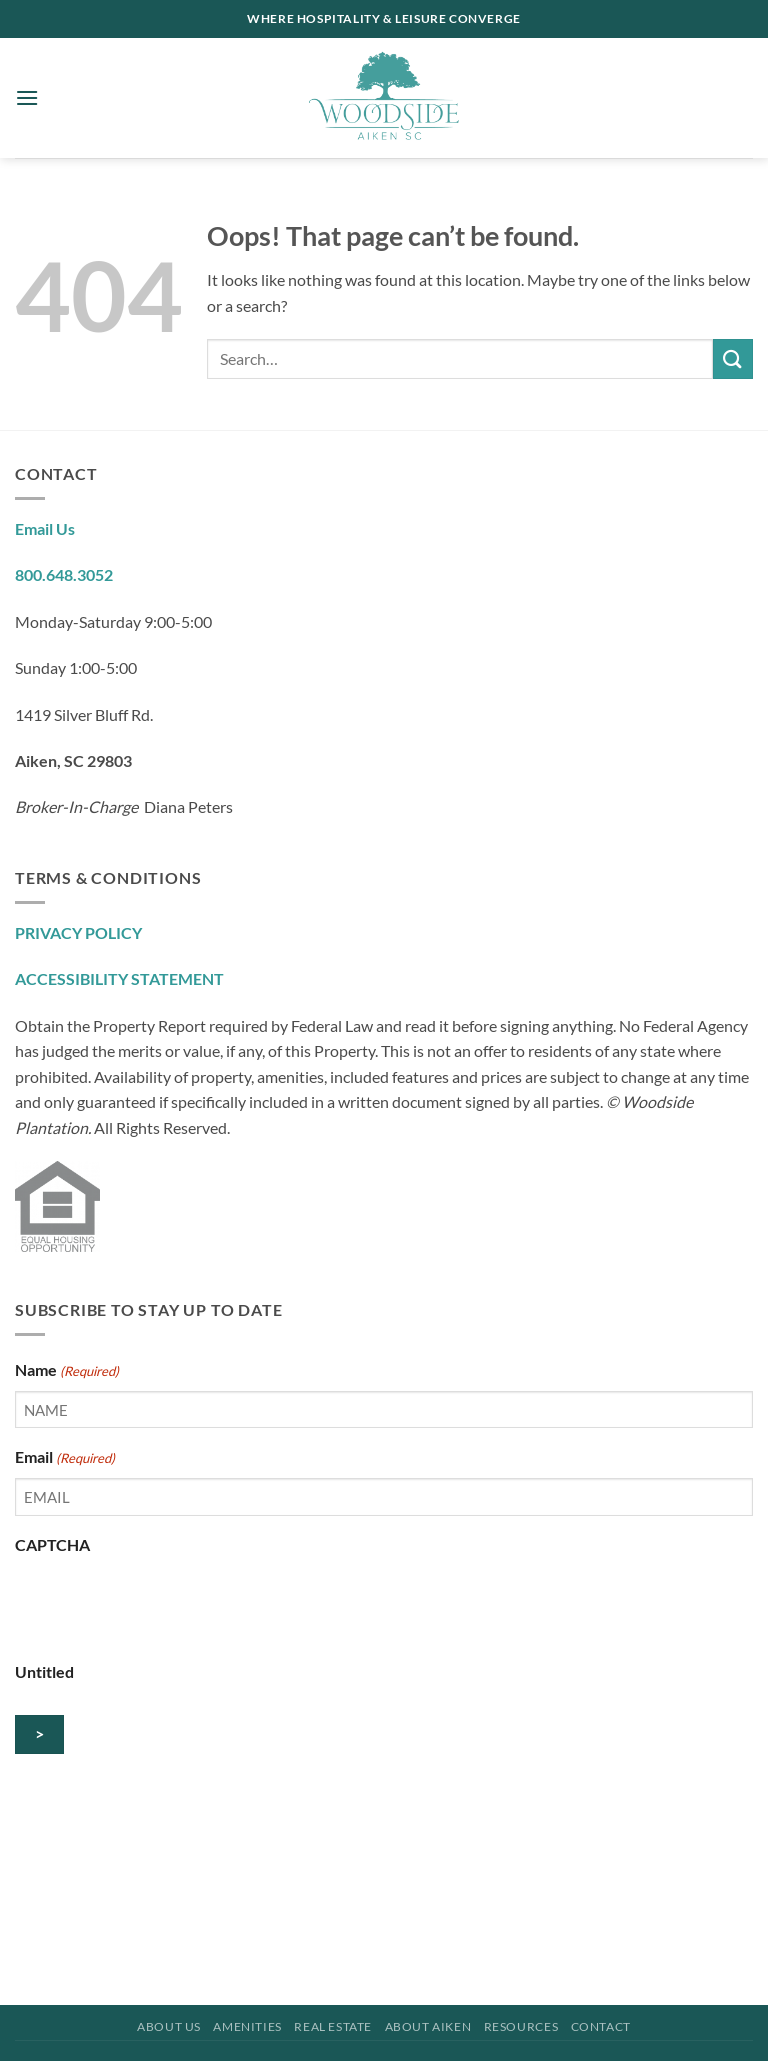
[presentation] (167, 1604)
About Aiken (428, 2026)
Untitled (44, 1671)
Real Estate (333, 2026)
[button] (27, 97)
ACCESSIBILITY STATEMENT (119, 978)
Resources (521, 2026)
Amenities (247, 2026)
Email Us (45, 528)
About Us (169, 2026)
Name (67, 1371)
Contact (601, 2026)
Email (65, 1458)
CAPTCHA (52, 1544)
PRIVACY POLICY (78, 932)
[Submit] (733, 358)
